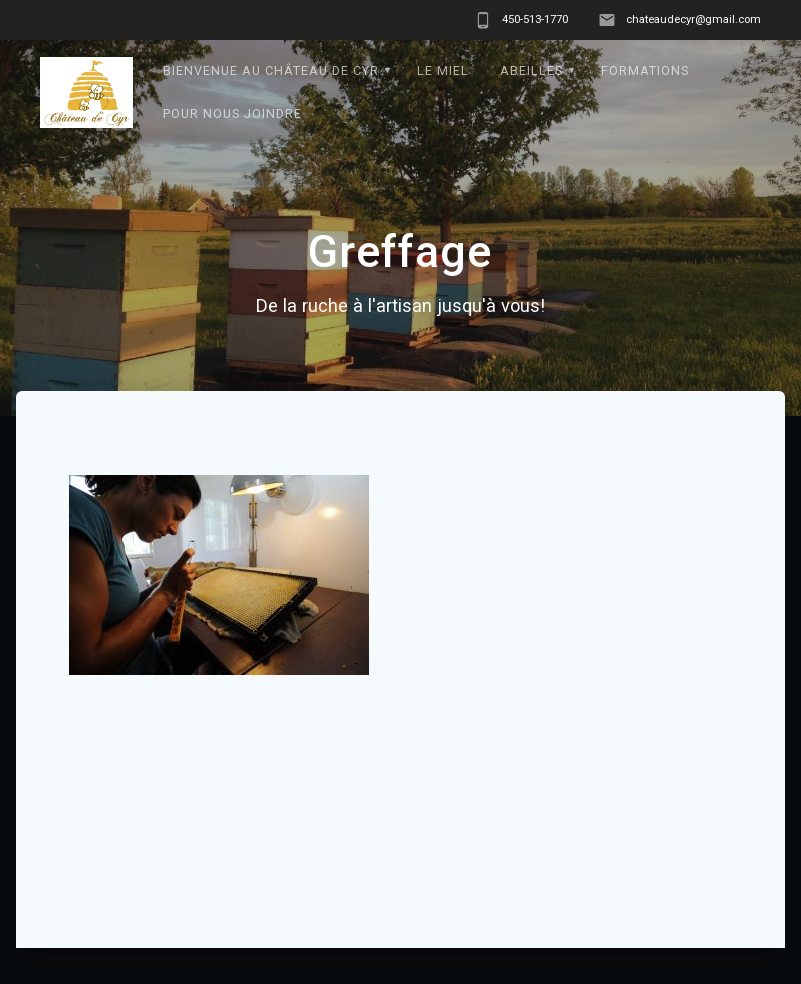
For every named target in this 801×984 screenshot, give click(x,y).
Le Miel (443, 70)
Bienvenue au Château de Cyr (271, 70)
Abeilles (531, 70)
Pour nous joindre (232, 113)
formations (645, 70)
